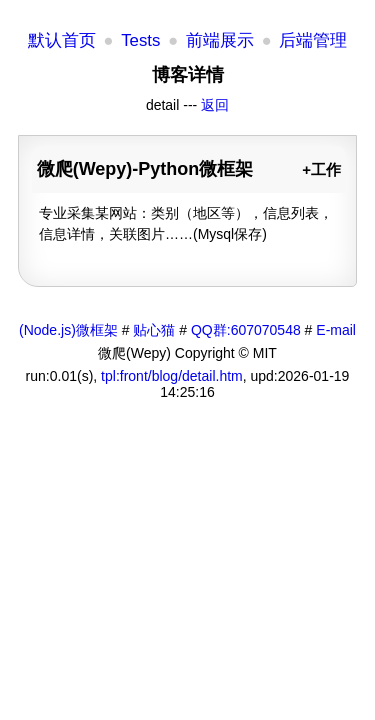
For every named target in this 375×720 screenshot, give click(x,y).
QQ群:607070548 (246, 330)
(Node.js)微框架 (68, 330)
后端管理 (313, 40)
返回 (215, 105)
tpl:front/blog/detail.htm (172, 376)
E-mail (336, 330)
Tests (140, 40)
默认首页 (62, 40)
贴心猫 (154, 330)
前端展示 (220, 40)
